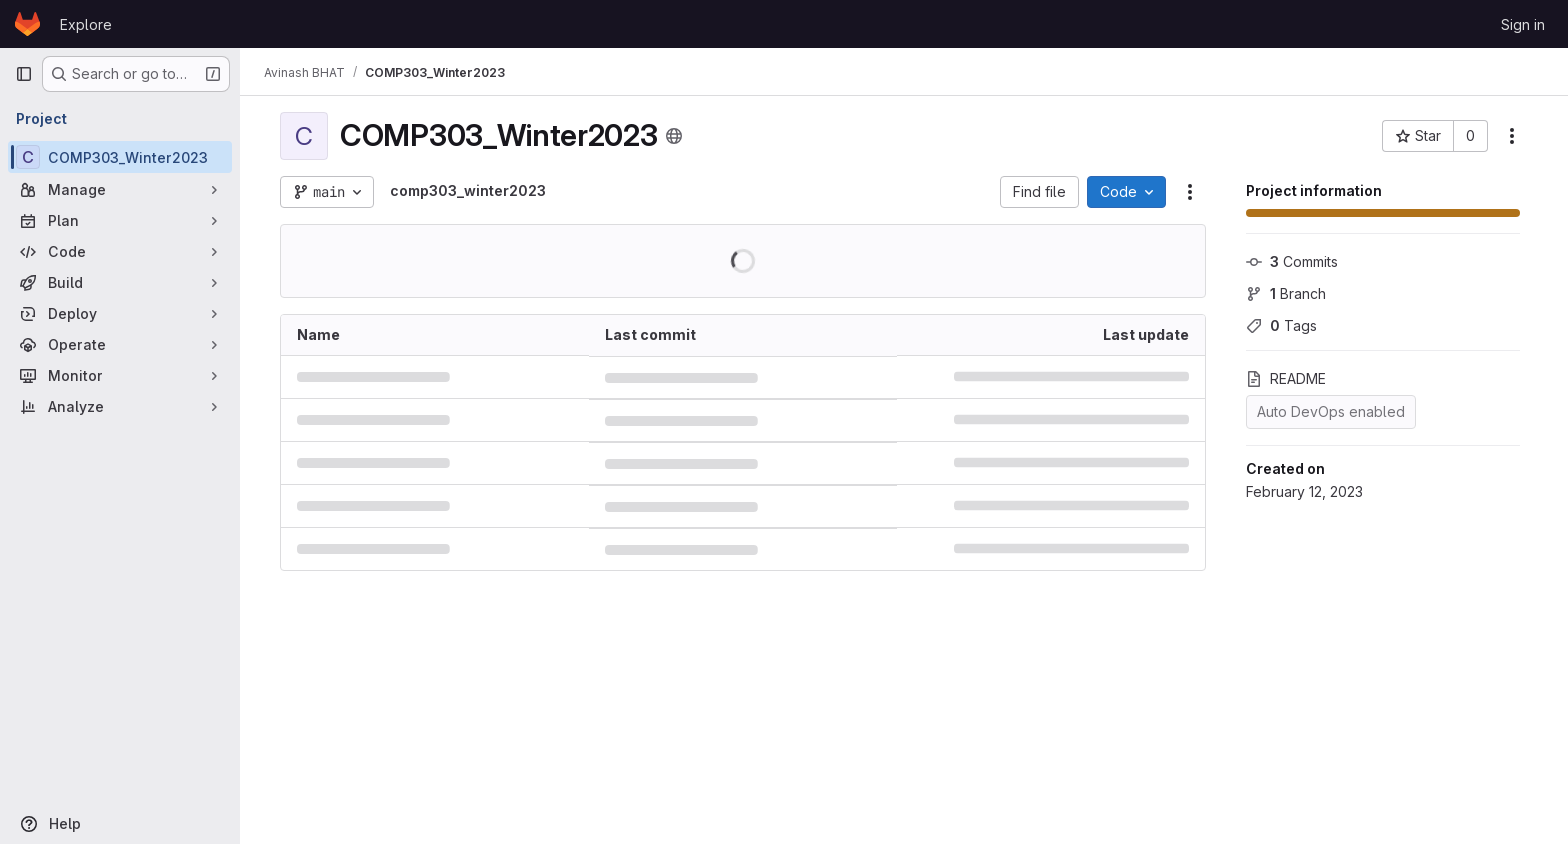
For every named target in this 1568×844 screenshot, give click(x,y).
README (1286, 378)
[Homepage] (27, 24)
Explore (86, 24)
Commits (1292, 261)
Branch (1286, 293)
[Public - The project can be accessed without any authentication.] (674, 136)
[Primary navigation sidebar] (24, 74)
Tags (1281, 325)
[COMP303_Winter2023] (120, 157)
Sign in (1523, 24)
